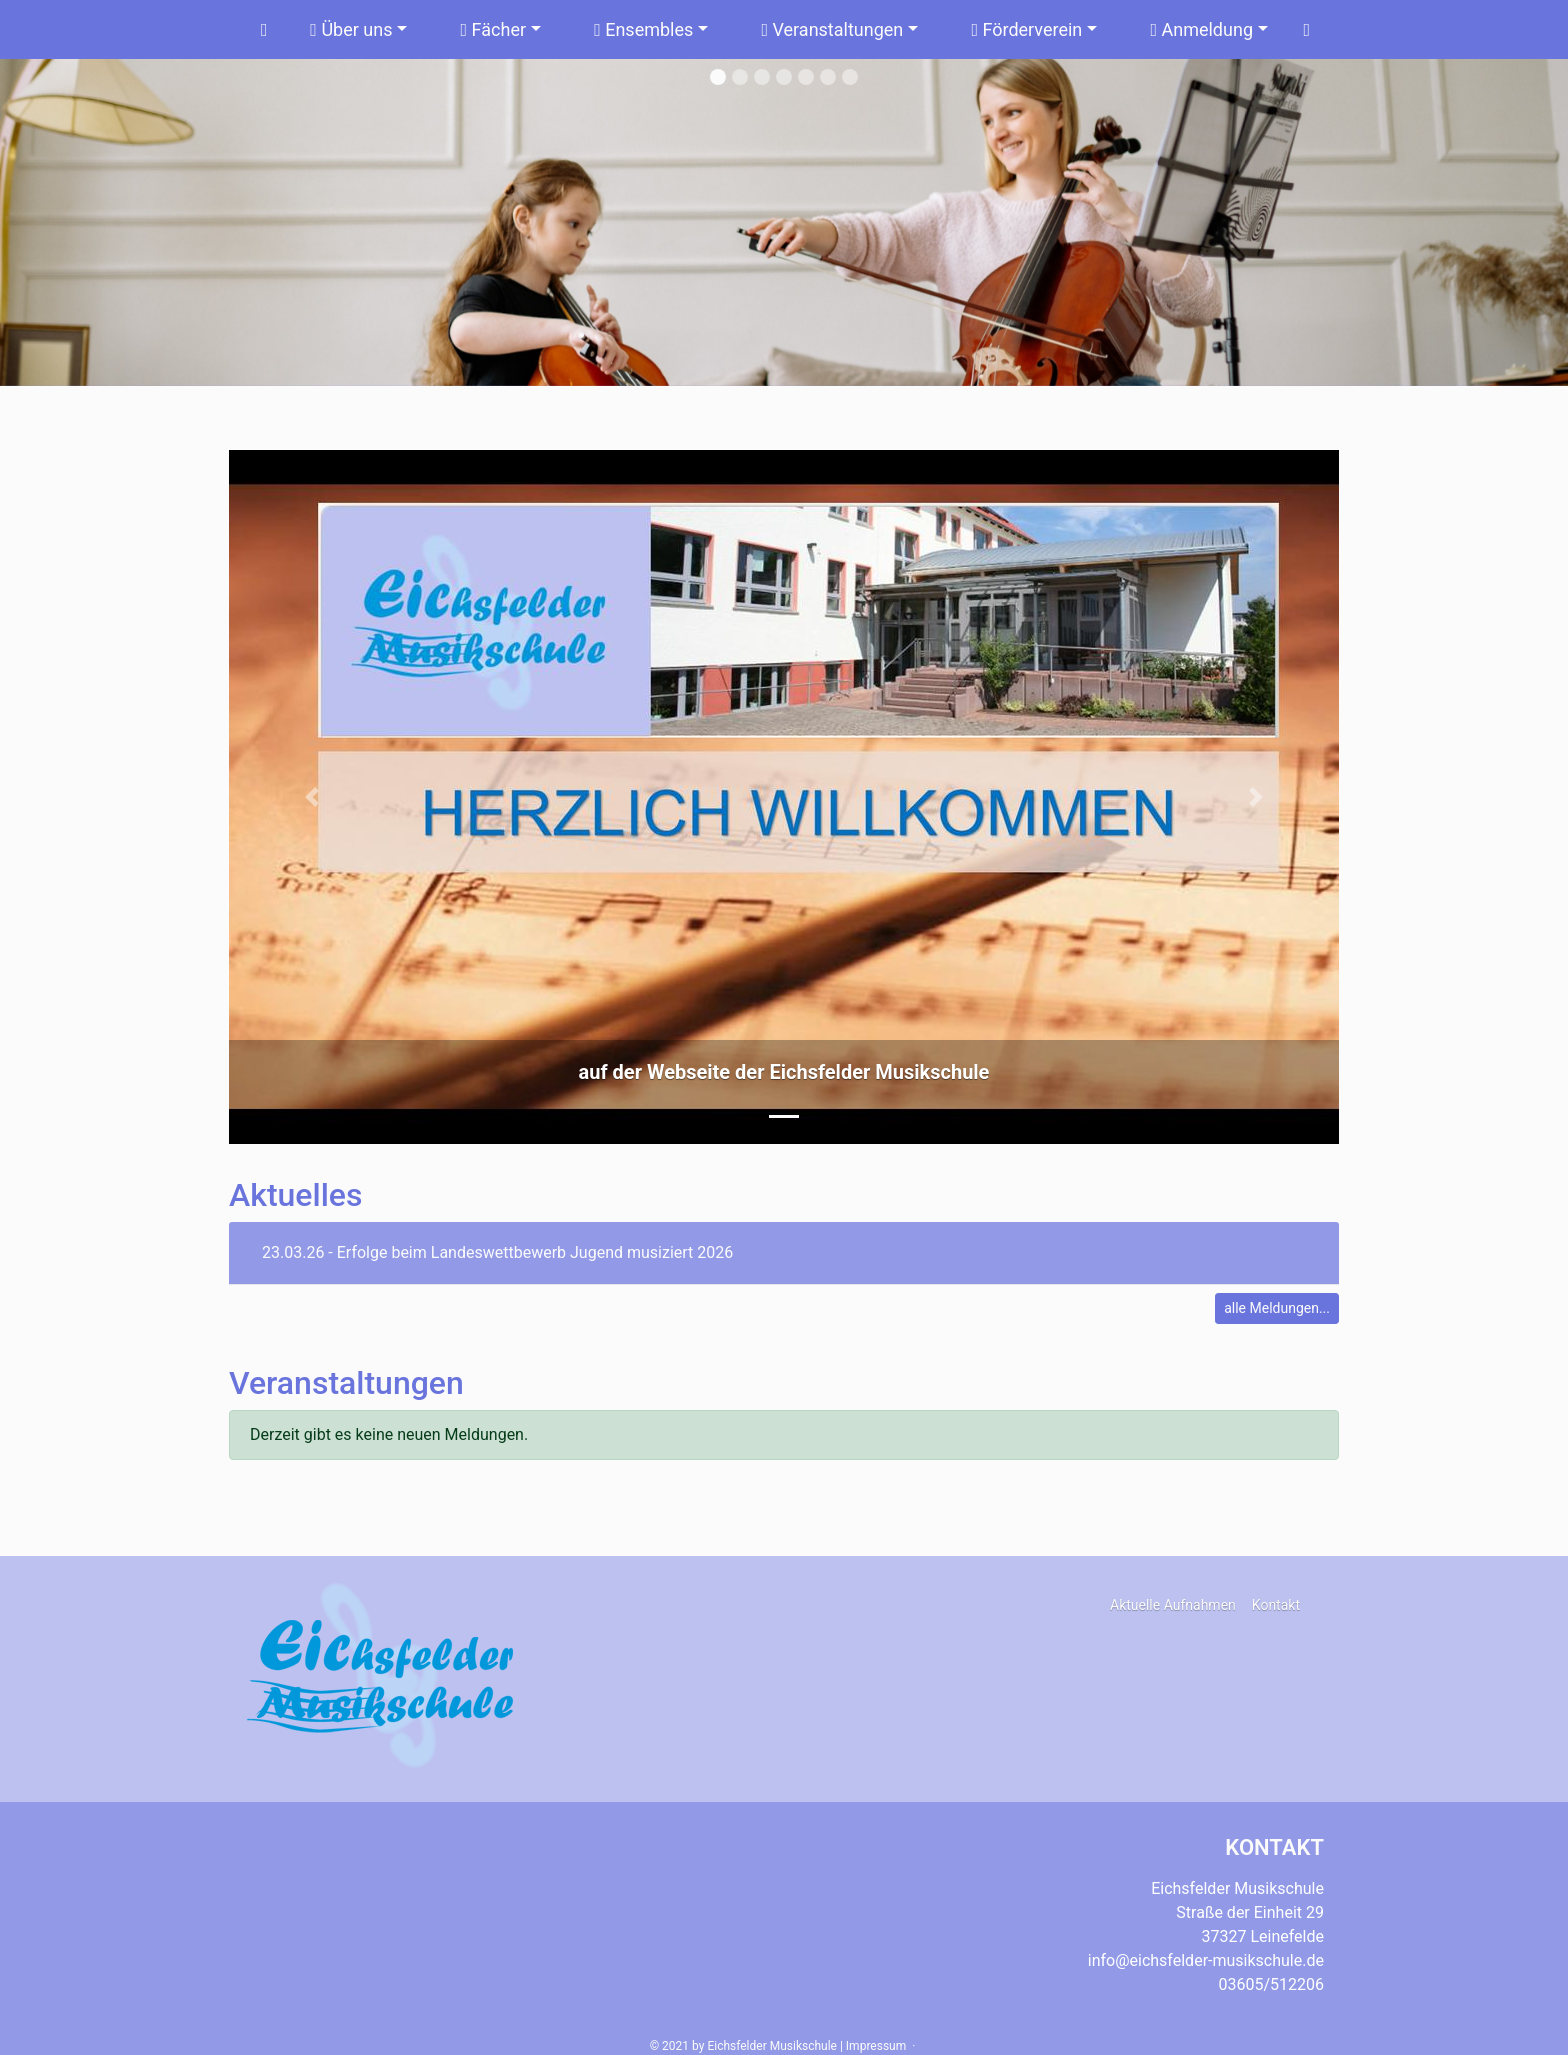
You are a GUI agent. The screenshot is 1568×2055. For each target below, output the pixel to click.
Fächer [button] (493, 29)
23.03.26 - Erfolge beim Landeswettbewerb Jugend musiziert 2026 (497, 1252)
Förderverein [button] (1026, 29)
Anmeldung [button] (1201, 29)
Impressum (876, 2046)
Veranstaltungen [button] (832, 29)
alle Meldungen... (1277, 1308)
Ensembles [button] (643, 29)
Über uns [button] (351, 29)
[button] (312, 797)
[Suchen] (1306, 30)
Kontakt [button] (1276, 1605)
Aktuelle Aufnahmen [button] (1173, 1605)
